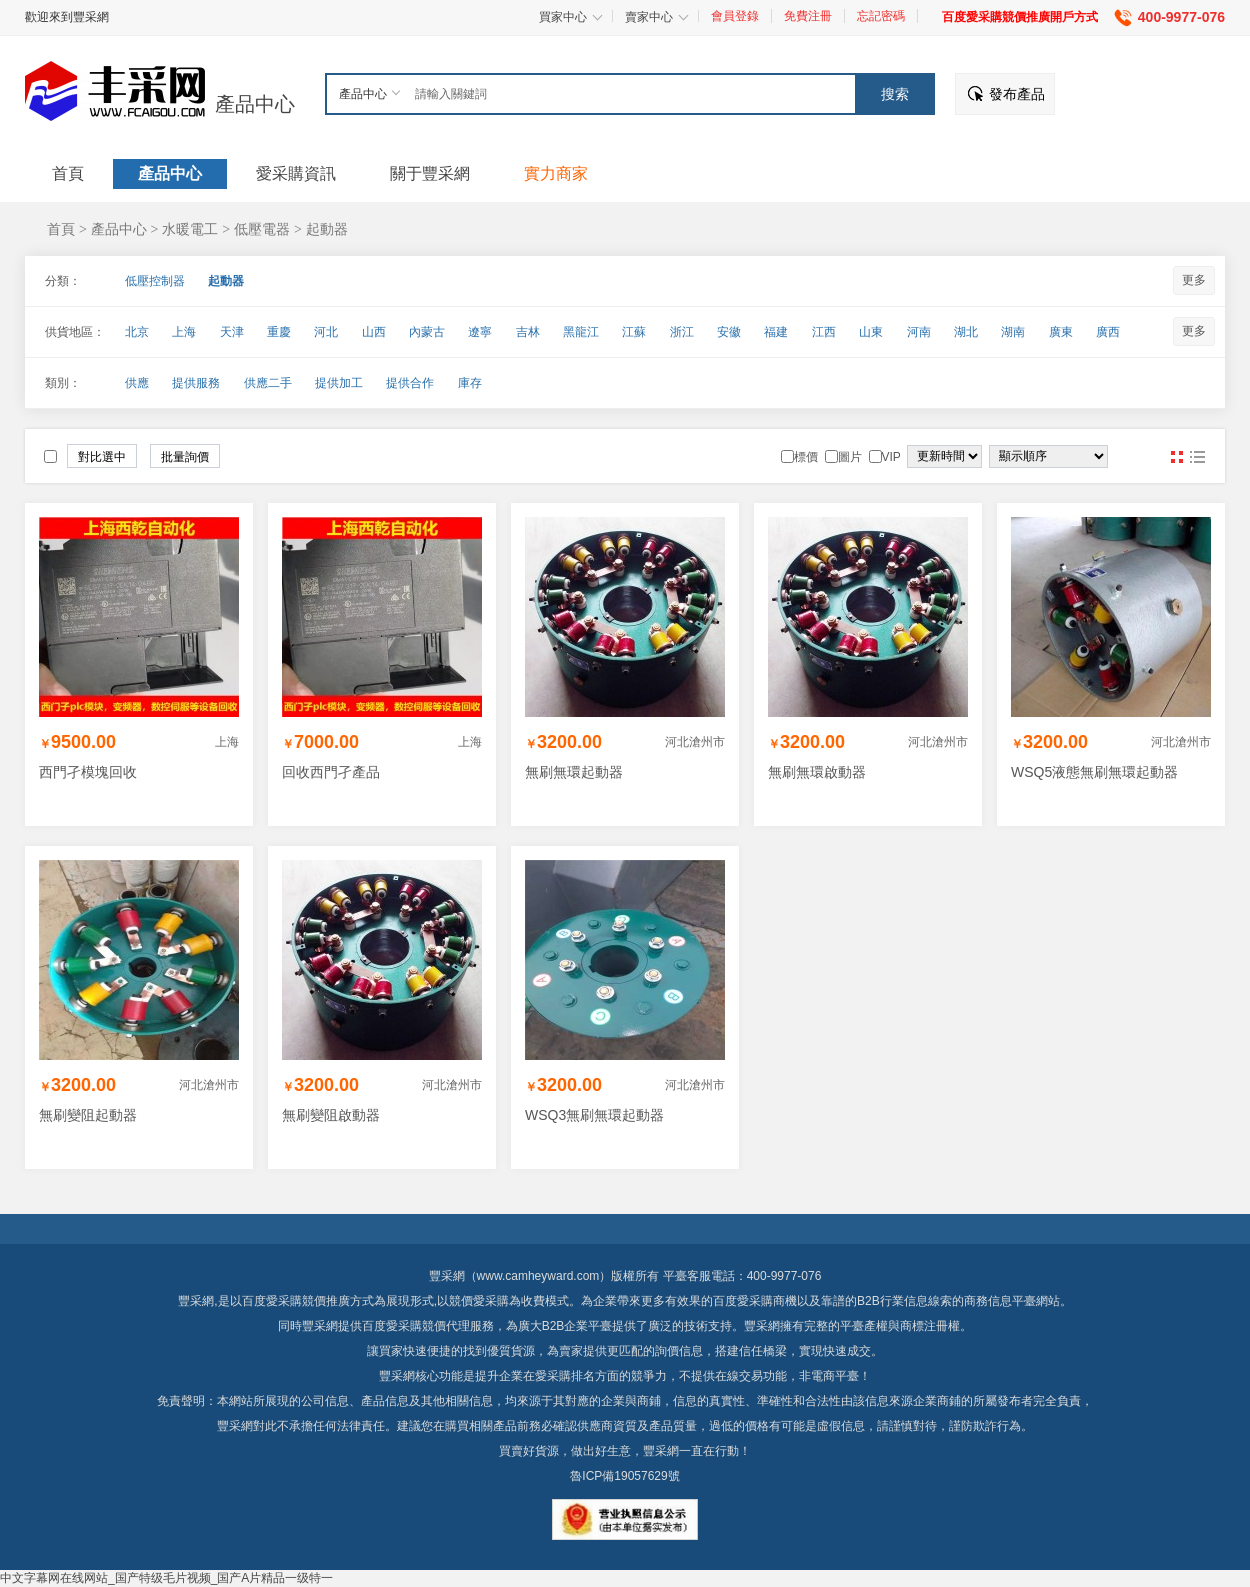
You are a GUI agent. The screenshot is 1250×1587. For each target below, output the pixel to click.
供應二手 (268, 383)
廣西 (1108, 332)
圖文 (1197, 457)
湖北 (966, 332)
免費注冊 (808, 16)
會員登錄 (735, 16)
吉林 (528, 332)
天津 (232, 332)
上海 (184, 332)
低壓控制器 (155, 281)
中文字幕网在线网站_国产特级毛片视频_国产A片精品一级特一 (166, 1578)
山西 (374, 332)
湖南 (1013, 332)
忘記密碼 (881, 16)
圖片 (1177, 457)
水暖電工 (190, 229)
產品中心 (255, 104)
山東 (871, 332)
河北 (326, 332)
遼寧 (480, 332)
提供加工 (339, 383)
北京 (137, 332)
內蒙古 (427, 332)
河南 (919, 332)
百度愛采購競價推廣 (296, 1301)
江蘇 (634, 332)
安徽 (729, 332)
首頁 (61, 229)
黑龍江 (581, 332)
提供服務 (196, 383)
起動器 (327, 229)
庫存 (470, 383)
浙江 (682, 332)
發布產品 (1017, 94)
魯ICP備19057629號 (624, 1476)
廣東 (1061, 332)
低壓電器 (262, 229)
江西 (824, 332)
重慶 (279, 332)
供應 (137, 383)
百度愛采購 (392, 1326)
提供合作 (410, 383)
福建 (776, 332)
